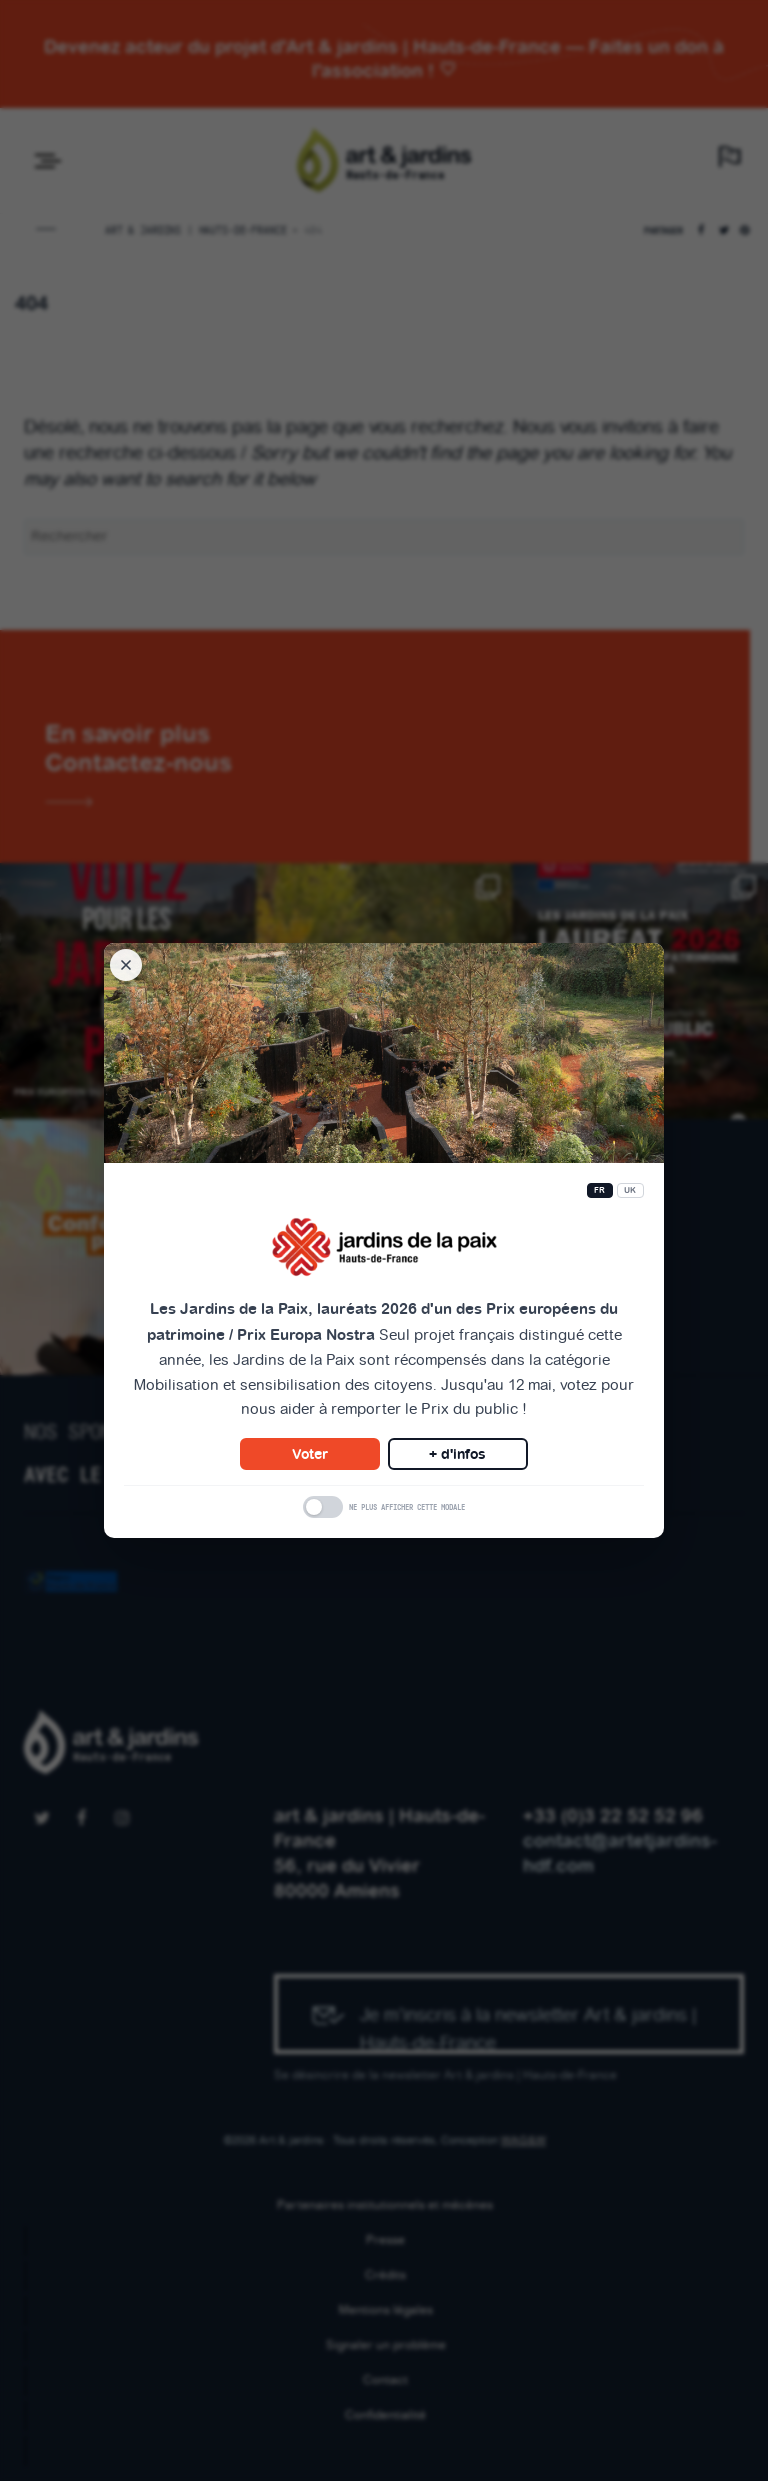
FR (600, 1190)
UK (630, 1190)
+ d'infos (457, 1454)
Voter (310, 1454)
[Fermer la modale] (126, 965)
